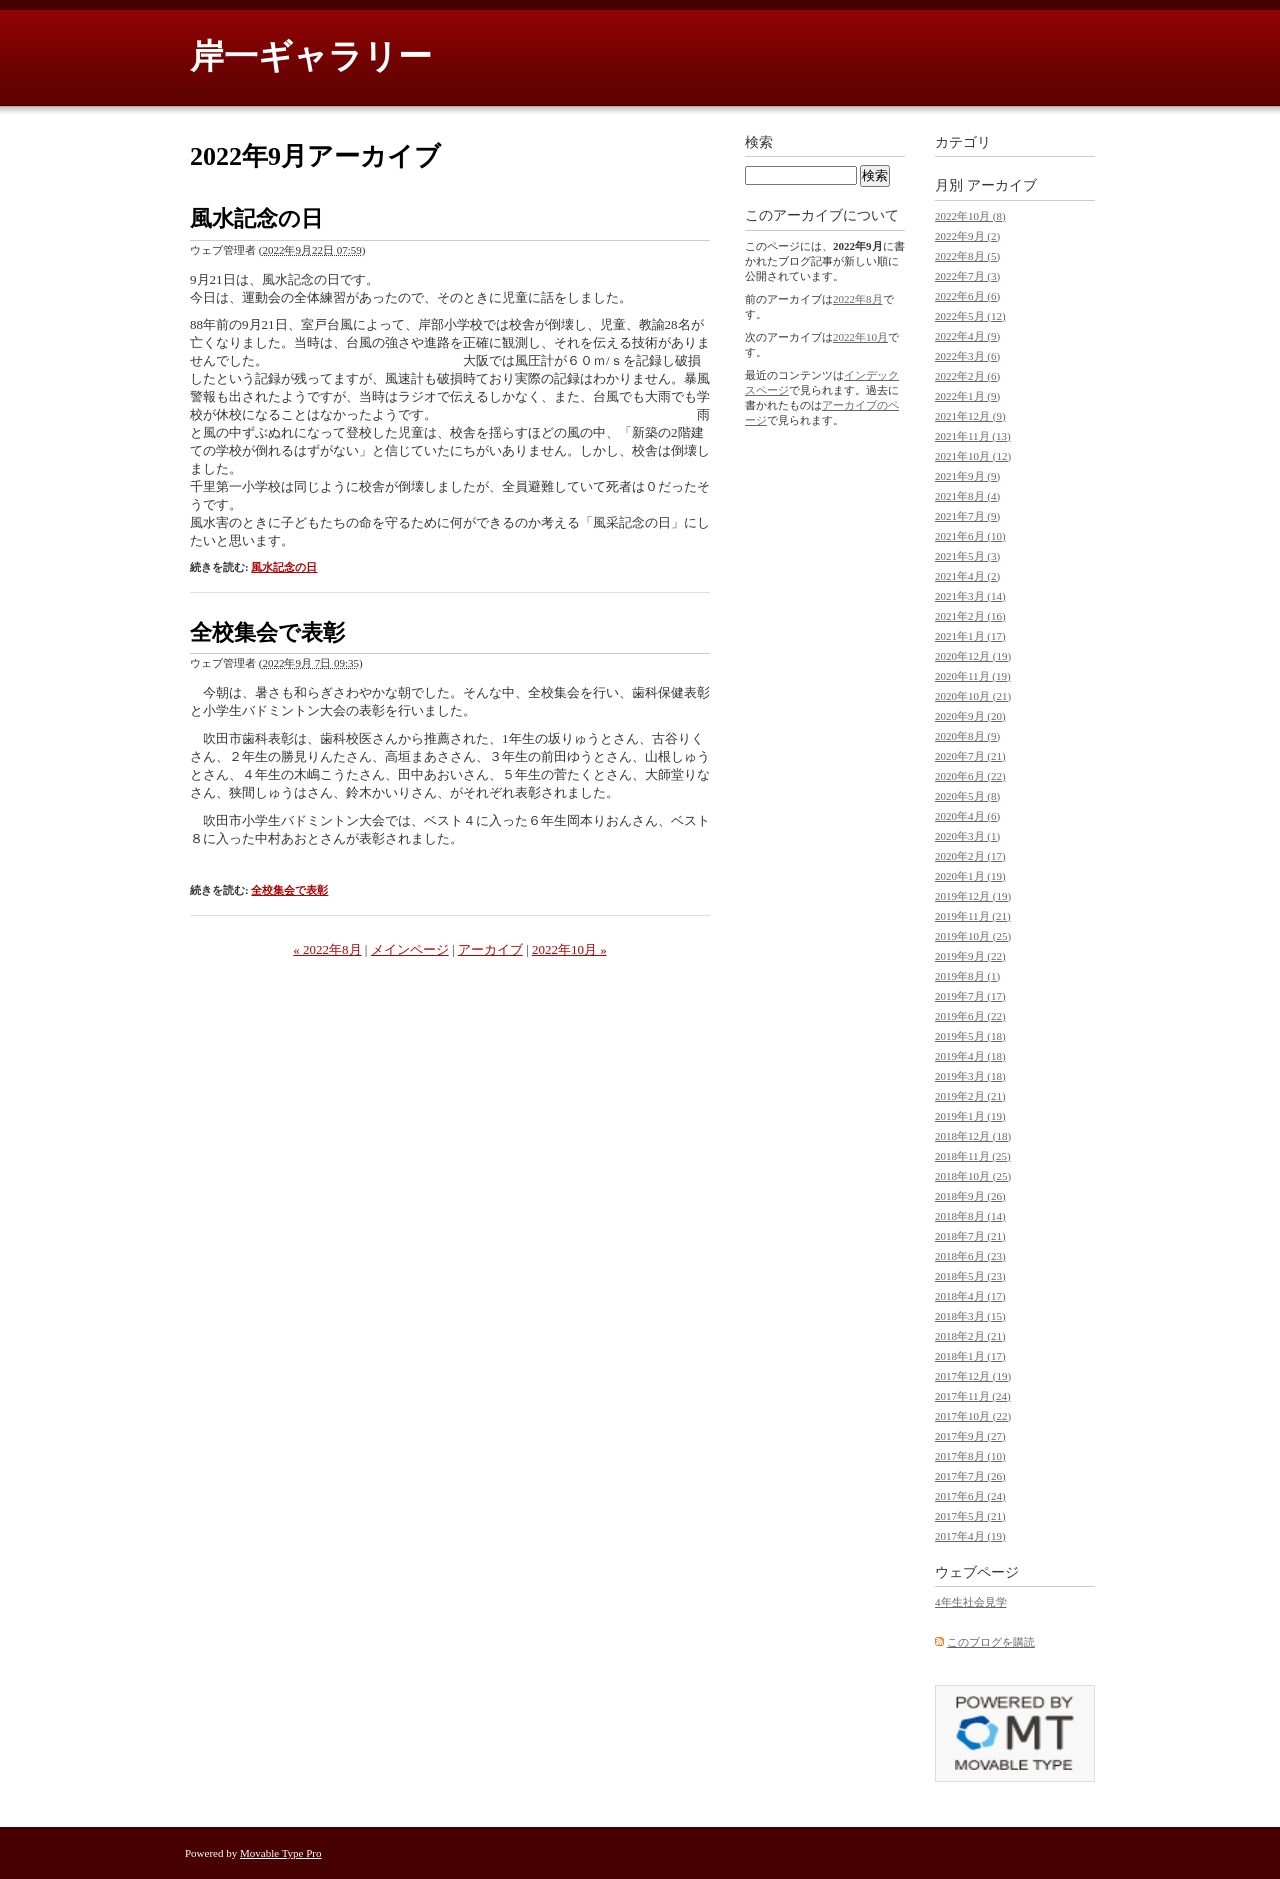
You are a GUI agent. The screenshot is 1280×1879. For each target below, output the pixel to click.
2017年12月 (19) (973, 1376)
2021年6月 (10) (970, 536)
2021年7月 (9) (967, 516)
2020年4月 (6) (967, 816)
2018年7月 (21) (970, 1236)
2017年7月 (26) (970, 1476)
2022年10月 (860, 337)
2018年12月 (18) (973, 1136)
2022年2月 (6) (967, 376)
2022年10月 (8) (970, 216)
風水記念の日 (256, 218)
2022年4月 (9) (967, 336)
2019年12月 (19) (973, 896)
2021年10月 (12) (973, 456)
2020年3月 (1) (967, 836)
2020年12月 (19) (973, 656)
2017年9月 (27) (970, 1436)
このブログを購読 (991, 1642)
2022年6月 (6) (967, 296)
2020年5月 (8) (967, 796)
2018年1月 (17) (970, 1356)
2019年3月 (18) (970, 1076)
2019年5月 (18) (970, 1036)
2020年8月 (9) (967, 736)
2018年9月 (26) (970, 1196)
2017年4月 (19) (970, 1536)
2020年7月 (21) (970, 756)
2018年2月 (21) (970, 1336)
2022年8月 (858, 299)
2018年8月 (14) (970, 1216)
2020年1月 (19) (970, 876)
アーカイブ (490, 949)
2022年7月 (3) (967, 276)
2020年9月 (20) (970, 716)
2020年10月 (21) (973, 696)
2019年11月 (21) (973, 916)
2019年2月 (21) (970, 1096)
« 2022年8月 (327, 949)
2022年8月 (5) (967, 256)
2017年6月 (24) (970, 1496)
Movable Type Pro (281, 1853)
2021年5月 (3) (967, 556)
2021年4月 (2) (967, 576)
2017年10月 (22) (973, 1416)
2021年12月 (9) (970, 416)
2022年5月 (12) (970, 316)
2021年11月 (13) (973, 436)
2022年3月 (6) (967, 356)
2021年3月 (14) (970, 596)
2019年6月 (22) (970, 1016)
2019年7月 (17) (970, 996)
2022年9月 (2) (967, 236)
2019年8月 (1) (967, 976)
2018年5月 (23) (970, 1276)
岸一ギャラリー (311, 56)
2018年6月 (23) (970, 1256)
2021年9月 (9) (967, 476)
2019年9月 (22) (970, 956)
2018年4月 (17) (970, 1296)
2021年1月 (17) (970, 636)
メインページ (410, 949)
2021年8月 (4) (967, 496)
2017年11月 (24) (973, 1396)
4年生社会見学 (971, 1602)
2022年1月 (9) (967, 396)
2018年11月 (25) (973, 1156)
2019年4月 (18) (970, 1056)
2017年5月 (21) (970, 1516)
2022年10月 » (569, 949)
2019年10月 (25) (973, 936)
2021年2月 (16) (970, 616)
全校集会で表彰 (267, 632)
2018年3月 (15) (970, 1316)
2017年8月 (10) (970, 1456)
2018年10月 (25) (973, 1176)
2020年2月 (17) (970, 856)
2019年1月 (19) (970, 1116)
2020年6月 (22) (970, 776)
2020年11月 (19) (973, 676)
